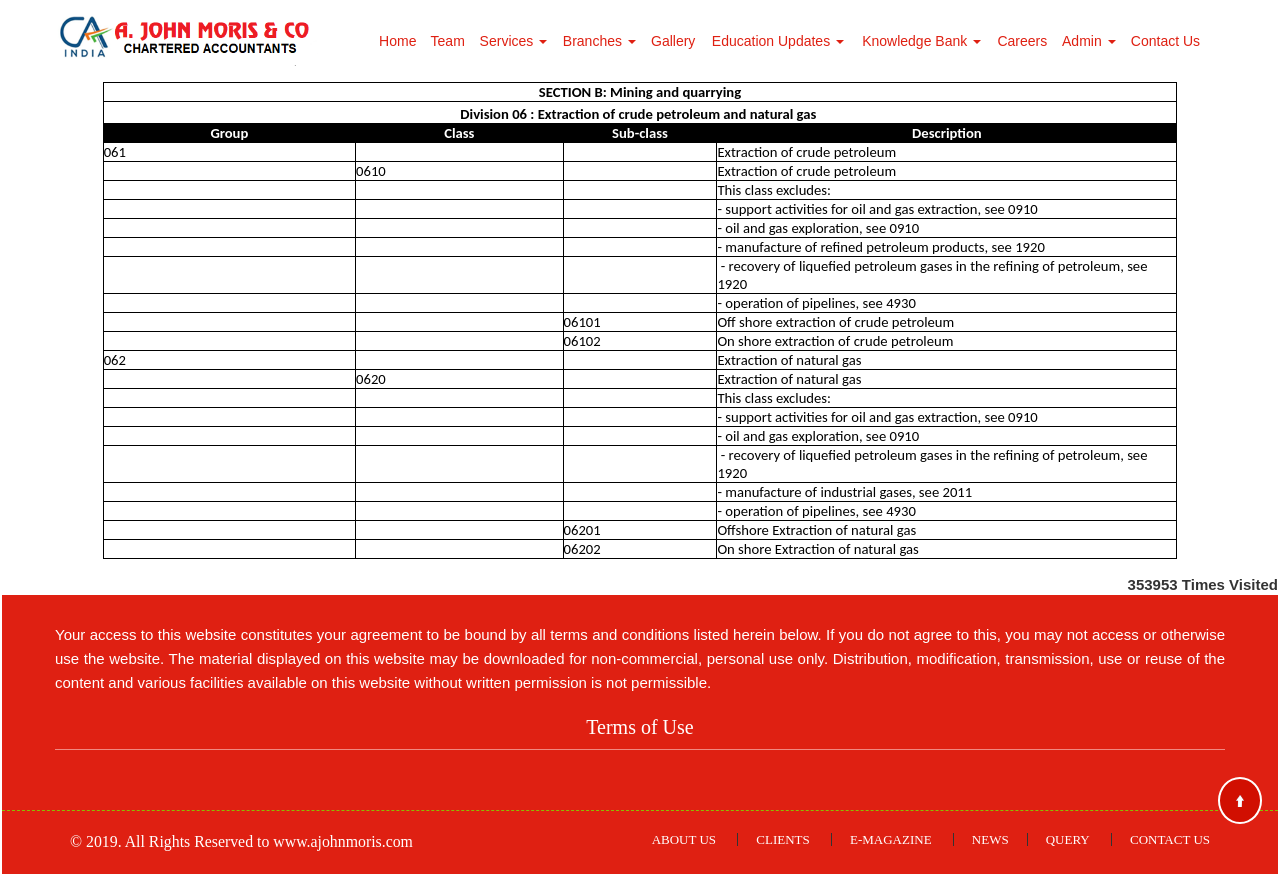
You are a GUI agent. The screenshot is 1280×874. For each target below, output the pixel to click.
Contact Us (1165, 41)
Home (397, 41)
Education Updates (778, 41)
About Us (684, 839)
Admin (1089, 41)
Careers (1022, 41)
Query (1068, 839)
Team (448, 41)
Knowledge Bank (921, 41)
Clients (782, 839)
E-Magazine (891, 839)
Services (514, 41)
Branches (599, 41)
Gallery (673, 41)
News (990, 839)
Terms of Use (639, 727)
